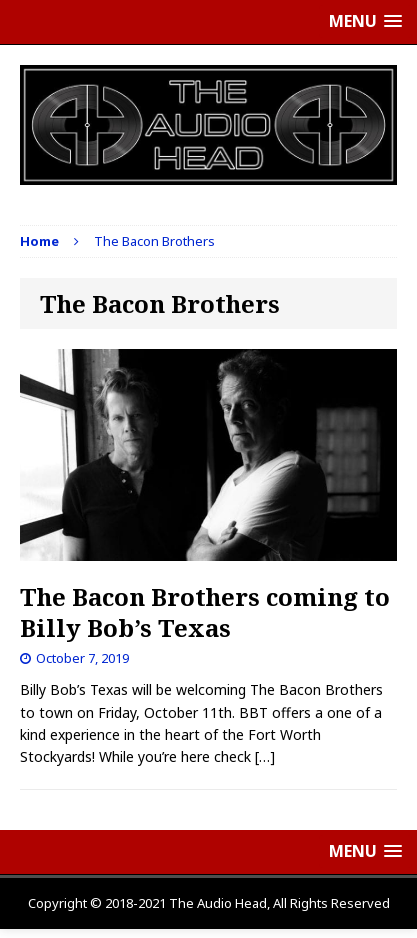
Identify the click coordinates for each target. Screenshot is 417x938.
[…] (265, 756)
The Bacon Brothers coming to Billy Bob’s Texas (205, 612)
